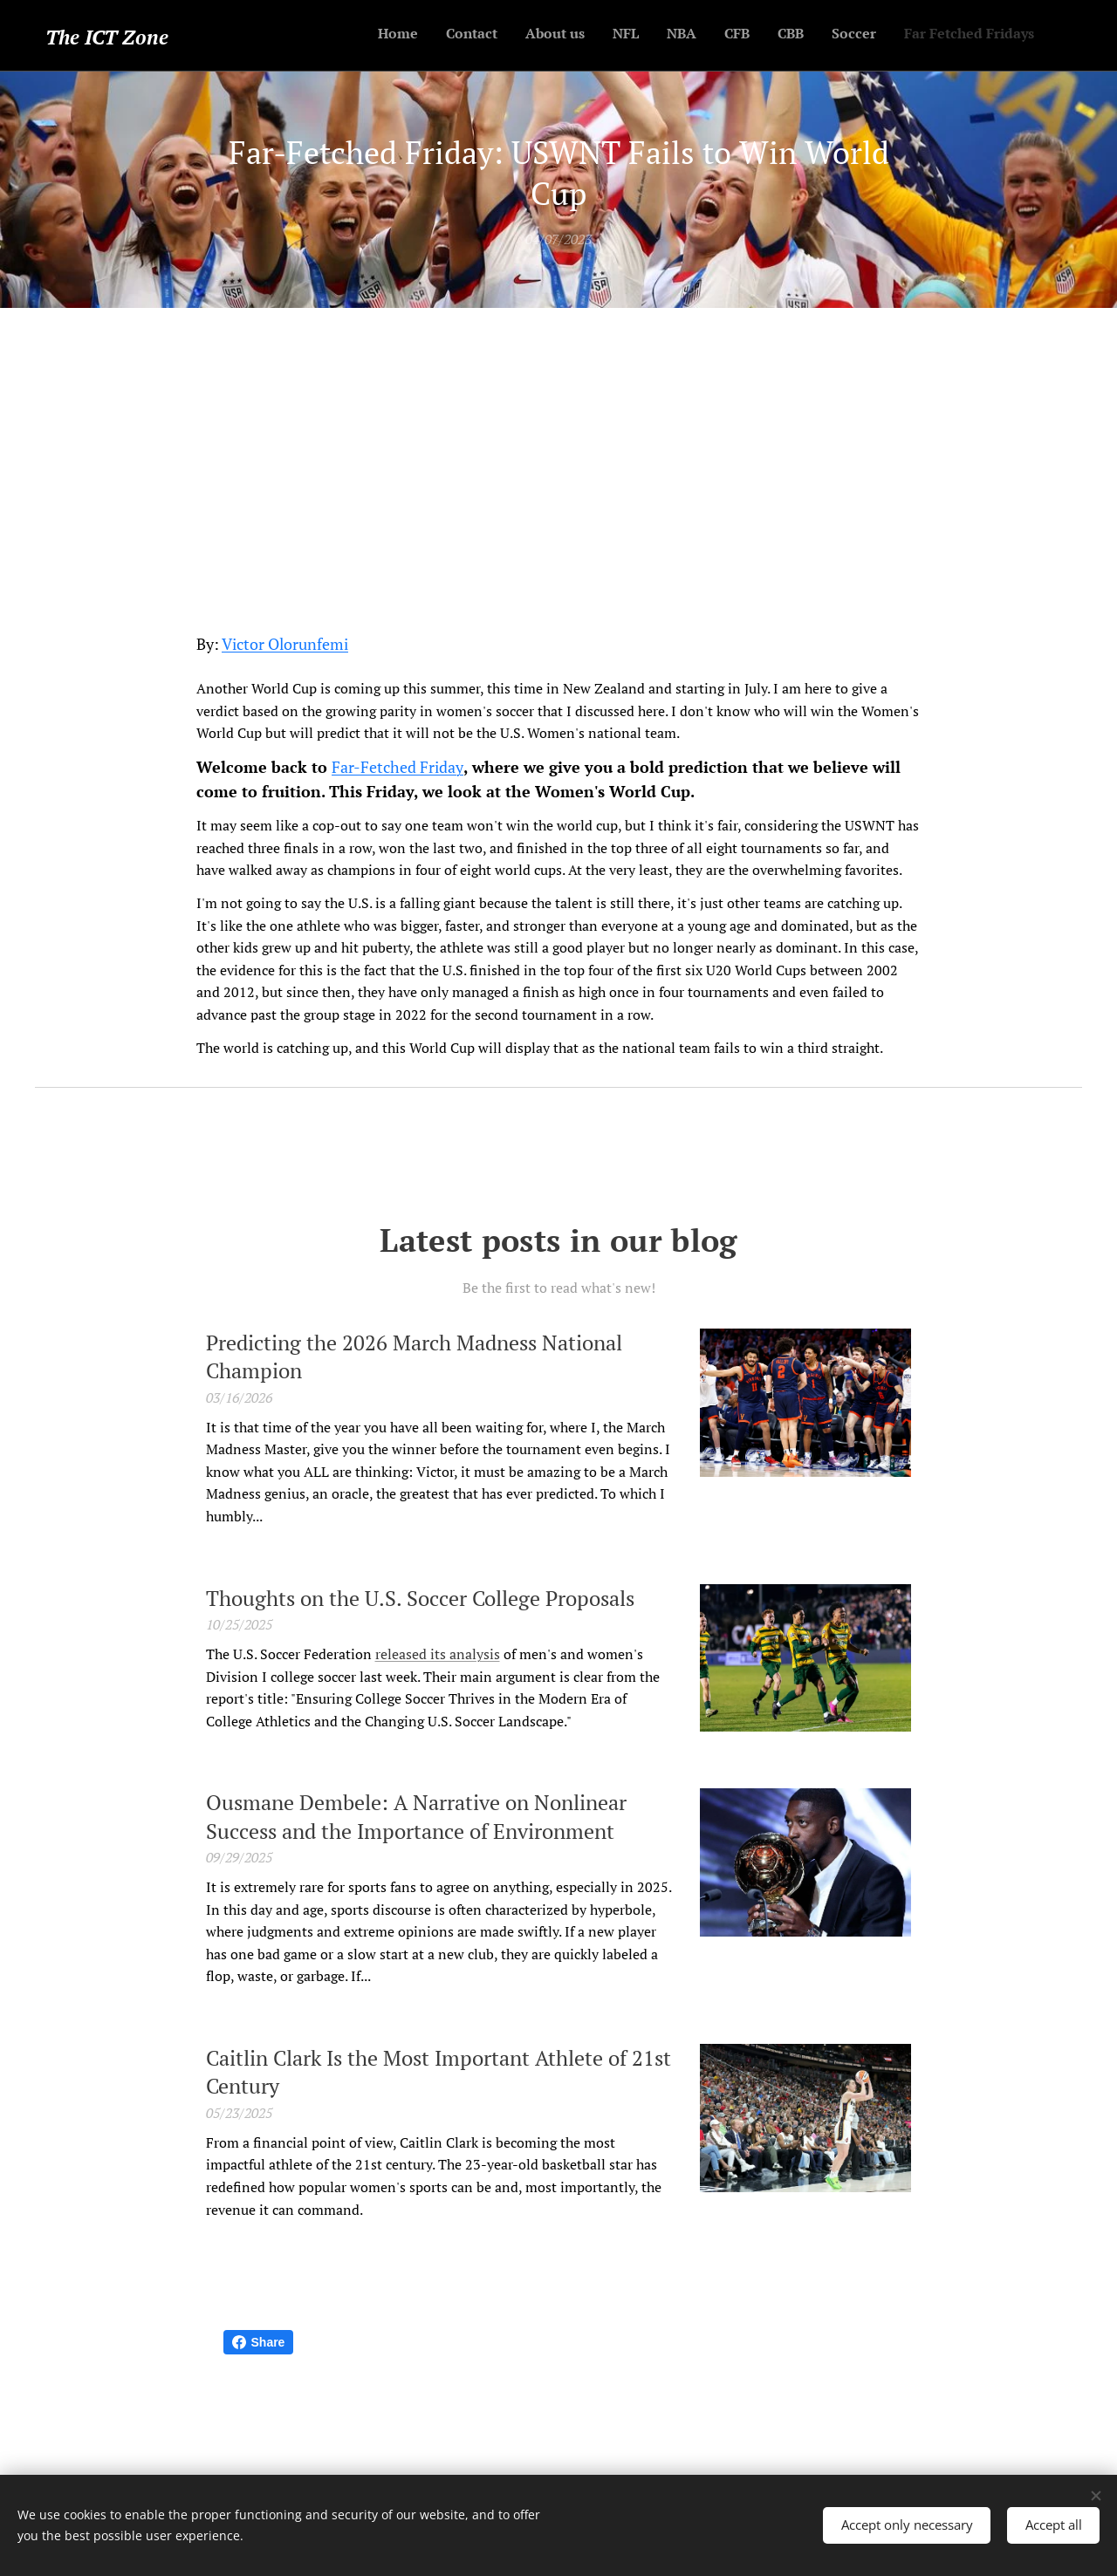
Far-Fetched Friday (397, 767)
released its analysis (437, 1654)
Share (258, 2342)
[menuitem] (835, 36)
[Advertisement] (558, 439)
